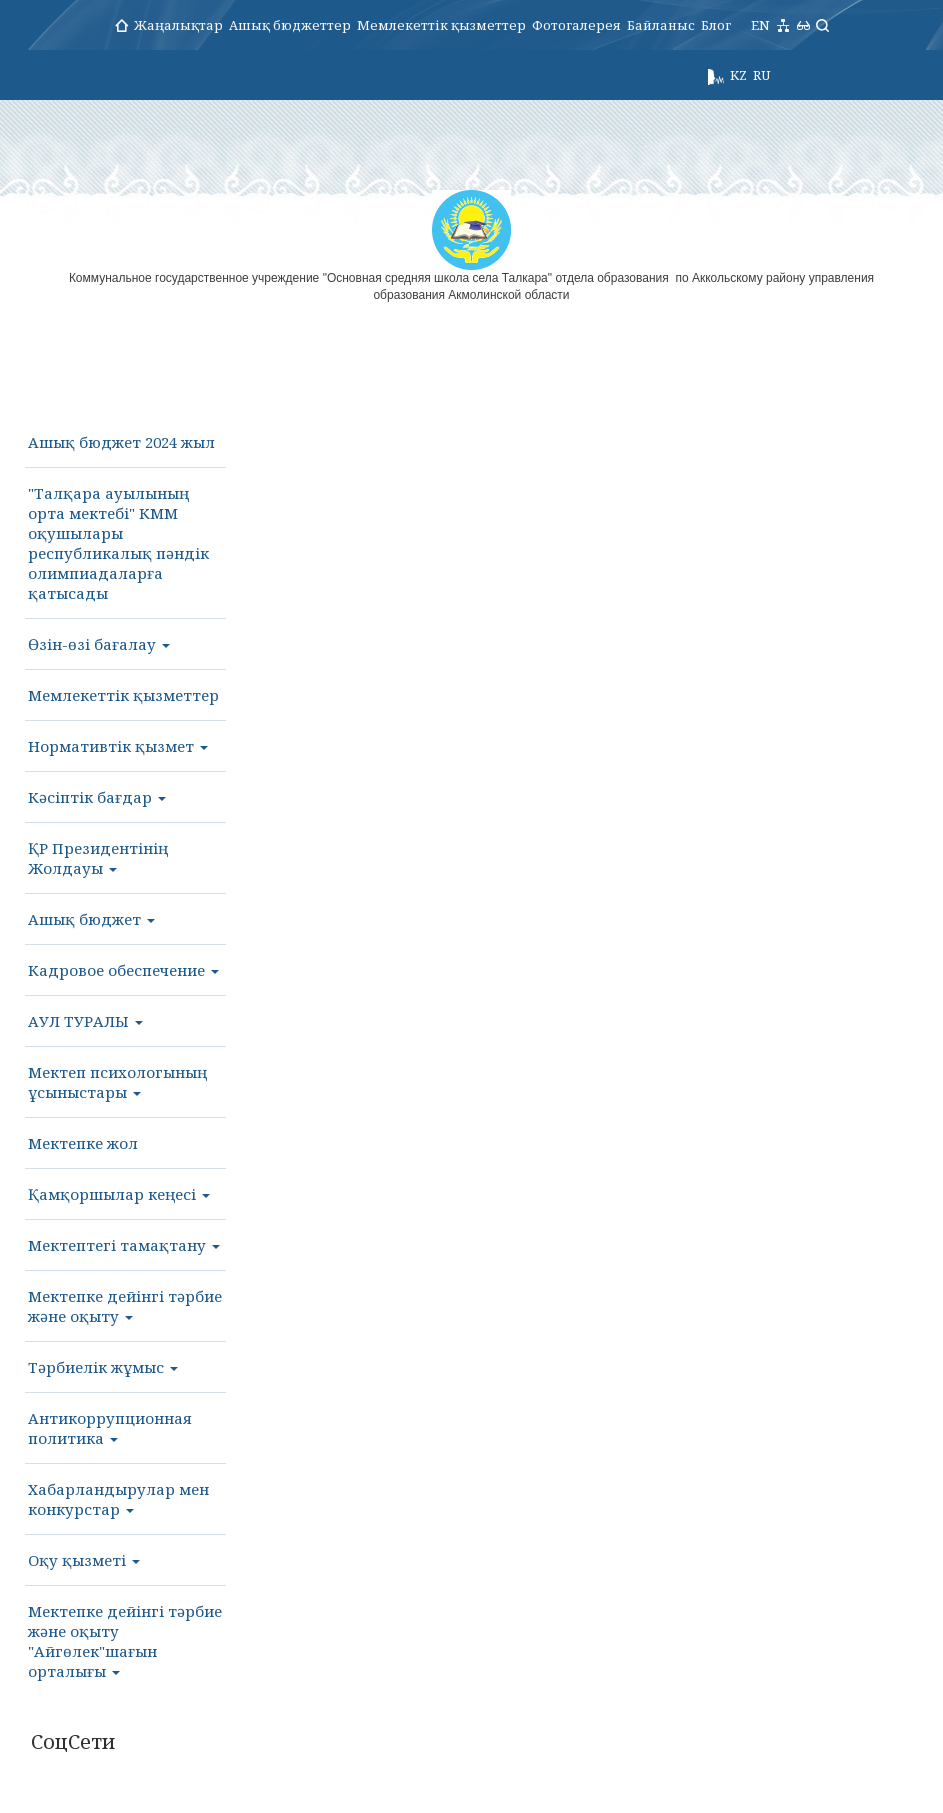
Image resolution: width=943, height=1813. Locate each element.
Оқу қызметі (84, 1560)
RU (761, 75)
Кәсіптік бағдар (97, 797)
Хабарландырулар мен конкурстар (118, 1499)
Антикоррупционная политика (110, 1428)
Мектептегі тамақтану (124, 1245)
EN (760, 25)
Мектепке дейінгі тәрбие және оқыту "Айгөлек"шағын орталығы (125, 1641)
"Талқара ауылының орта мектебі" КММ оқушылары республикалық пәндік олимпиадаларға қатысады (118, 543)
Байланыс (661, 25)
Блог (716, 25)
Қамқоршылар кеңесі (119, 1194)
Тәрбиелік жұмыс (103, 1367)
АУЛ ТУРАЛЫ (85, 1021)
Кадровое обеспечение (123, 970)
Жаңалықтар (178, 25)
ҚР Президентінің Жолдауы (98, 858)
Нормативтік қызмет (118, 746)
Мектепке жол (83, 1143)
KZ (738, 75)
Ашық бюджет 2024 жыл (121, 442)
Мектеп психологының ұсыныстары (117, 1082)
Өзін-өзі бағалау (99, 644)
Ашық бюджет (91, 919)
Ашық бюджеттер (290, 25)
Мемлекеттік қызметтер (441, 25)
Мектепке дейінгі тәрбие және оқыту (125, 1306)
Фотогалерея (576, 25)
